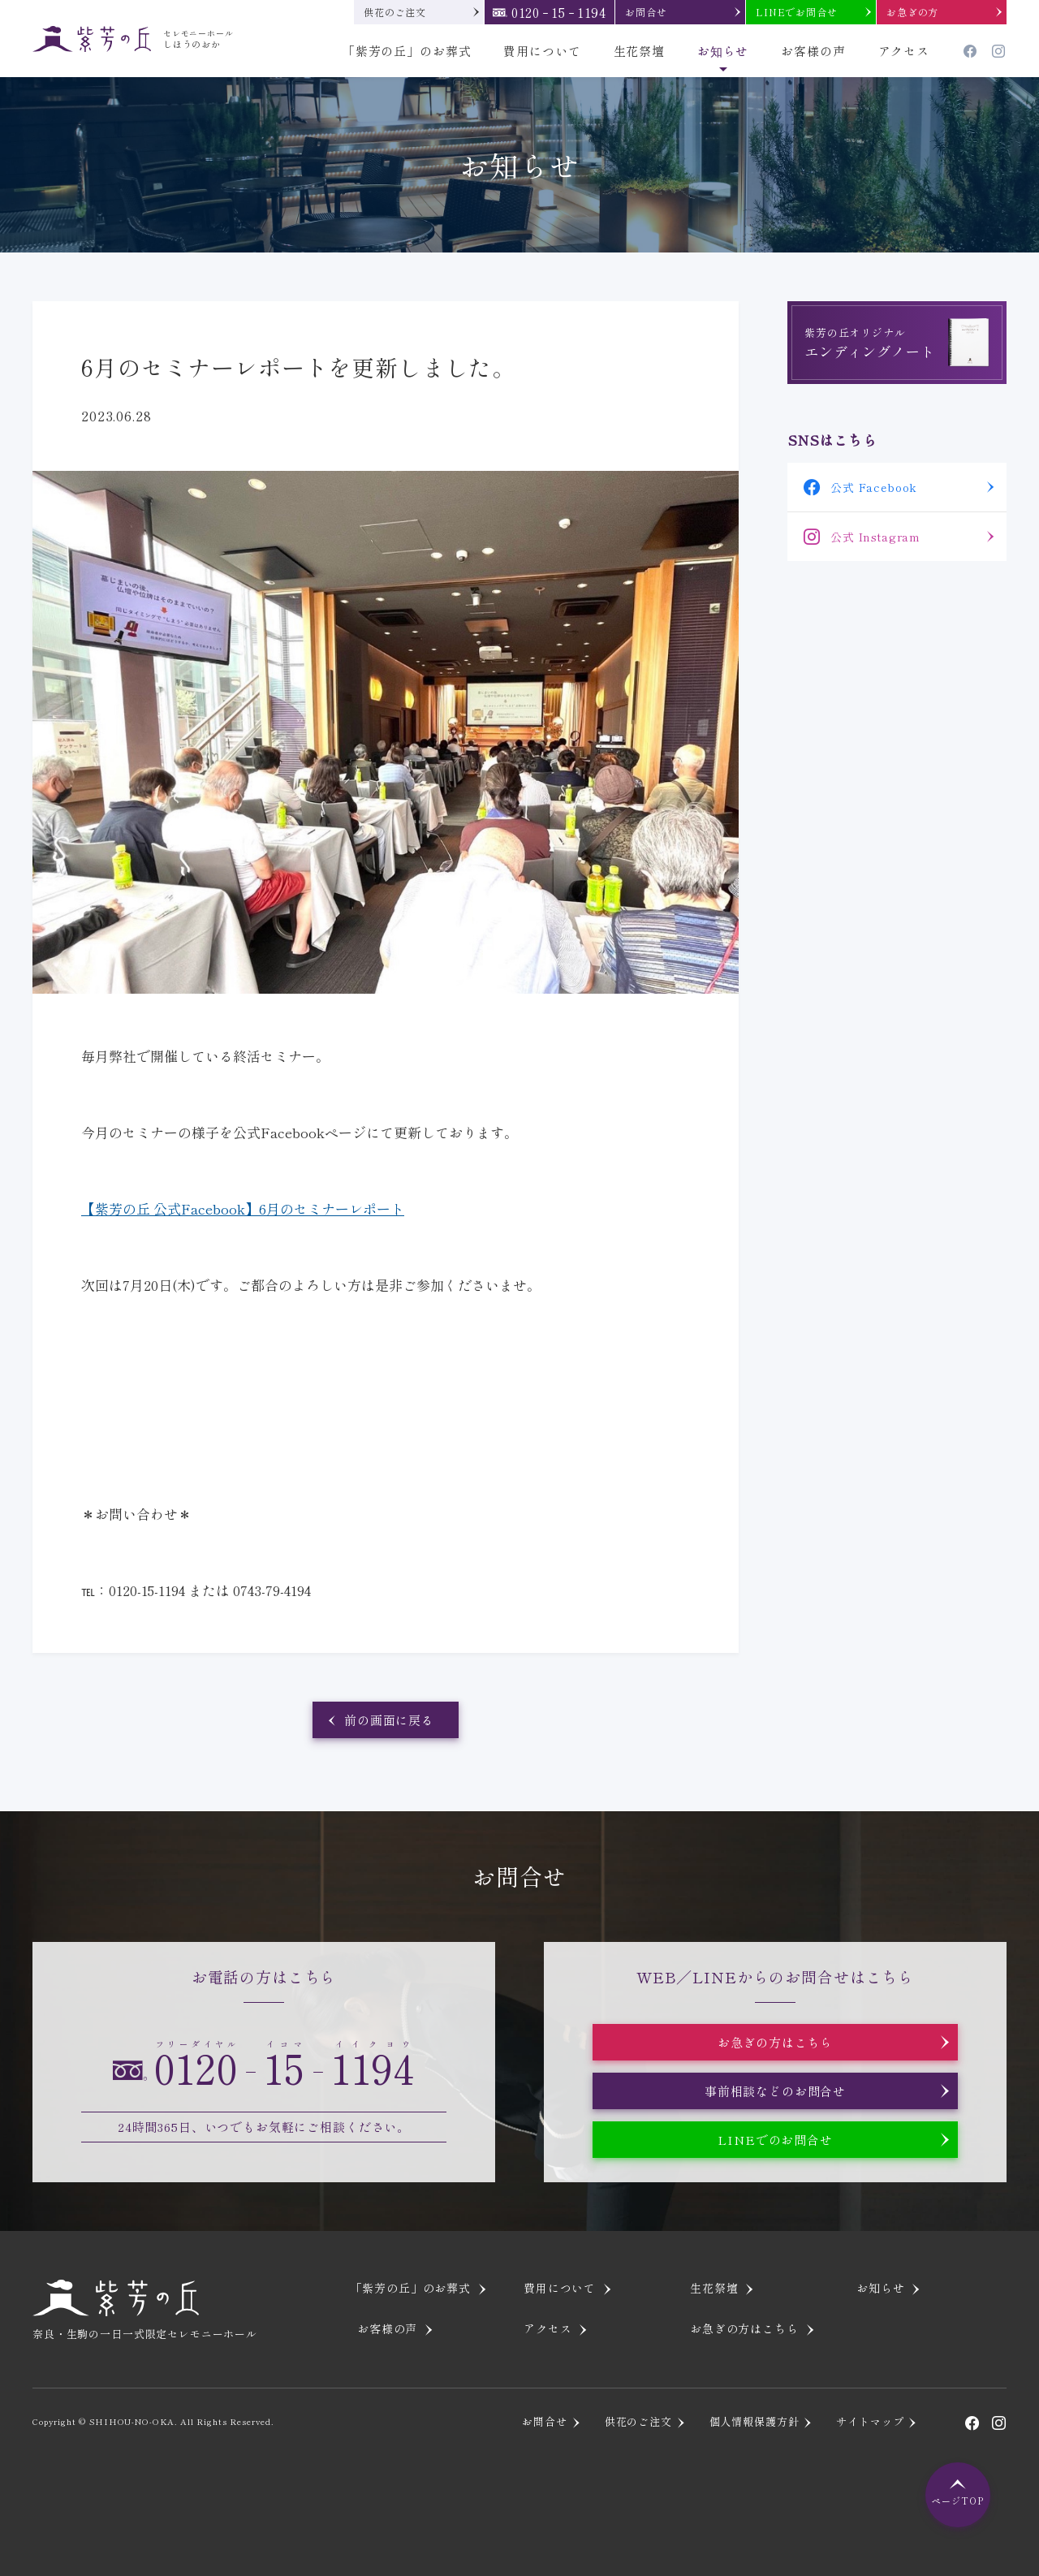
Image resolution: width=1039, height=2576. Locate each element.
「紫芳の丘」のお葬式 (407, 51)
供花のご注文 (395, 12)
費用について (541, 51)
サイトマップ (869, 2421)
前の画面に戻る (389, 1719)
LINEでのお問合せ (775, 2139)
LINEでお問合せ (797, 12)
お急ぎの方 (912, 12)
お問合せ (645, 12)
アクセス (903, 51)
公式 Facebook (873, 487)
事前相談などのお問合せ (775, 2090)
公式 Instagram (875, 537)
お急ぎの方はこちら (776, 2042)
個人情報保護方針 (754, 2421)
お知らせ (722, 51)
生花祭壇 (639, 51)
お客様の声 (813, 51)
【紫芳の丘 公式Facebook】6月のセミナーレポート (242, 1208)
